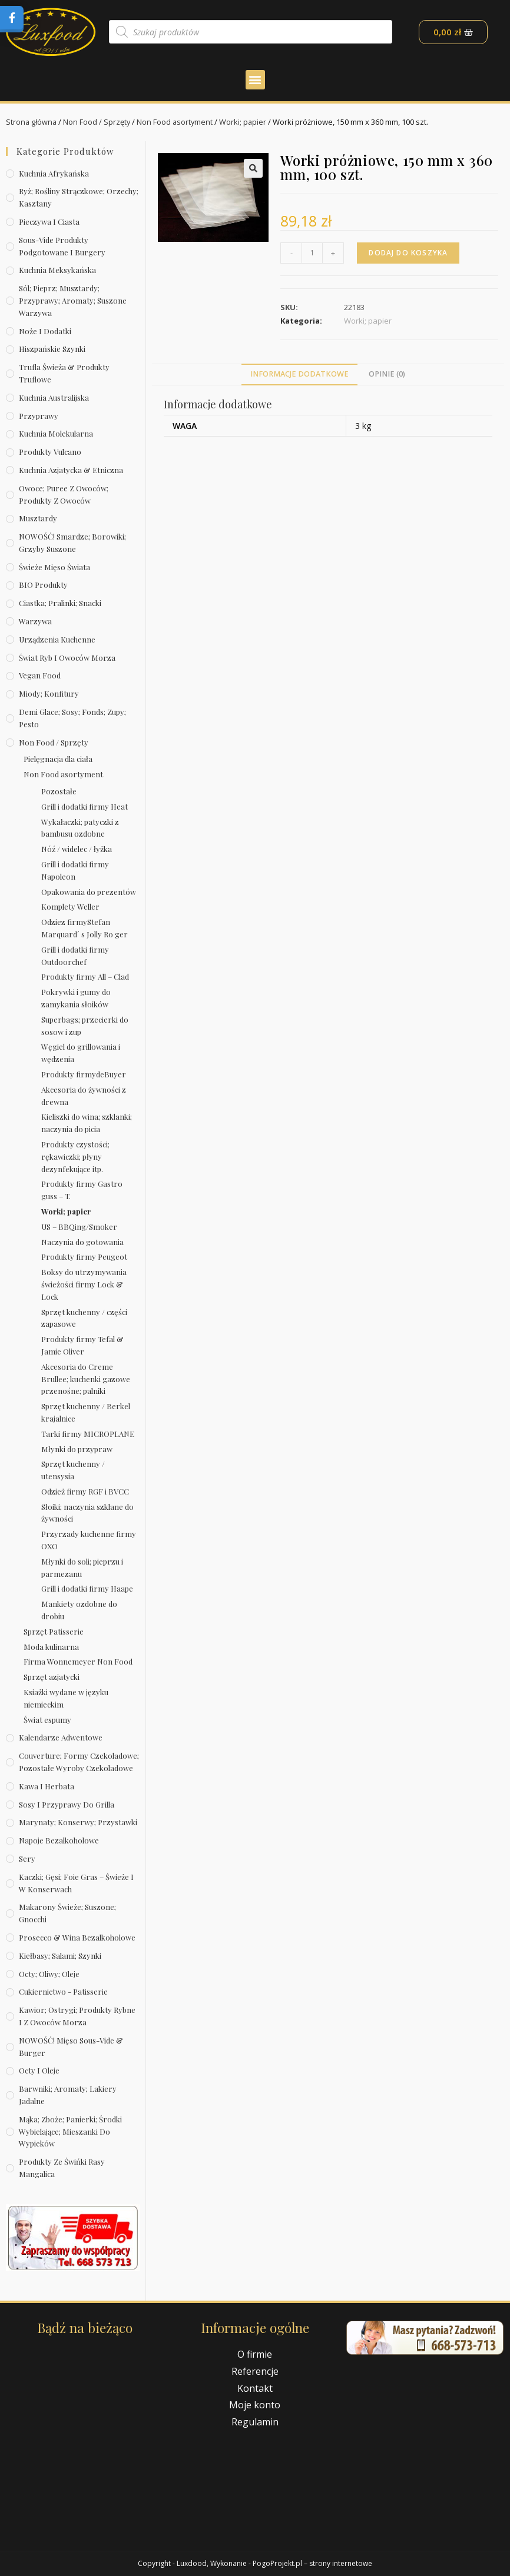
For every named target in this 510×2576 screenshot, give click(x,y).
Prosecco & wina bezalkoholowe (77, 1937)
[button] (255, 79)
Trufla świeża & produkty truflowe (64, 373)
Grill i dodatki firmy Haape (87, 1588)
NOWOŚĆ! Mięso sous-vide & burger (71, 2046)
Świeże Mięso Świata (54, 566)
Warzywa (35, 621)
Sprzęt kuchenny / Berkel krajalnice (85, 1412)
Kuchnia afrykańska (54, 173)
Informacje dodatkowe (299, 374)
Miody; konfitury (49, 693)
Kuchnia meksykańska (57, 270)
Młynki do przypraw (76, 1448)
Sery (27, 1858)
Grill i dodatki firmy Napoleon (75, 870)
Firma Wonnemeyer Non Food (78, 1661)
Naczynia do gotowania (82, 1241)
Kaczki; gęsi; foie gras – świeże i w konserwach (76, 1883)
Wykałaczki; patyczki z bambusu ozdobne (80, 827)
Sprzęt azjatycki (52, 1677)
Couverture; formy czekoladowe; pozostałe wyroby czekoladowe (79, 1761)
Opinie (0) (387, 374)
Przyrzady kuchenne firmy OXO (88, 1540)
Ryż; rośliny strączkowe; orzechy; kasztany (78, 197)
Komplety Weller (70, 906)
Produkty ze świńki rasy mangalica (62, 2167)
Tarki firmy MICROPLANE (87, 1433)
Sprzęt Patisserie (54, 1631)
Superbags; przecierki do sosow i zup (84, 1025)
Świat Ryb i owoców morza (67, 657)
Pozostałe (59, 791)
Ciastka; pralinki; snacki (60, 603)
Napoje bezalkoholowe (59, 1840)
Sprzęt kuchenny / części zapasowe (84, 1317)
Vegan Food (40, 675)
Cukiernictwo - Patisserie (63, 1991)
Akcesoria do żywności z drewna (83, 1095)
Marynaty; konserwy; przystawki (78, 1822)
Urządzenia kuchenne (57, 639)
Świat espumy (47, 1719)
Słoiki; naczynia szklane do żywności (87, 1512)
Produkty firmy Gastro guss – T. (81, 1190)
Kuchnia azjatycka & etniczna (71, 470)
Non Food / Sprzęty (98, 122)
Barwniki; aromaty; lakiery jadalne (68, 2095)
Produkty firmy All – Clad (85, 976)
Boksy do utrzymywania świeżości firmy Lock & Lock (84, 1284)
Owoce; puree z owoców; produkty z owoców (63, 493)
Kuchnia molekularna (56, 433)
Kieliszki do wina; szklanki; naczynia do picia (86, 1122)
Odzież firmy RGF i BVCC (85, 1491)
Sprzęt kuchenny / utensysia (73, 1470)
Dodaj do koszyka (409, 252)
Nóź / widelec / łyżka (76, 849)
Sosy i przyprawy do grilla (66, 1804)
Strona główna (32, 122)
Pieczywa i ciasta (49, 222)
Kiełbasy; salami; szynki (60, 1956)
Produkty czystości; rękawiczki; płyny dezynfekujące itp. (75, 1156)
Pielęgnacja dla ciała (58, 759)
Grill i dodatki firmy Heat (84, 806)
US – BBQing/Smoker (79, 1226)
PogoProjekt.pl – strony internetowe (312, 2563)
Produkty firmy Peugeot (84, 1257)
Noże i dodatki (45, 330)
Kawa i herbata (46, 1786)
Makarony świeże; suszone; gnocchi (67, 1913)
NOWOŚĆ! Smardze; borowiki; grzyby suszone (72, 542)
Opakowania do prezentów (88, 891)
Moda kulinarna (51, 1646)
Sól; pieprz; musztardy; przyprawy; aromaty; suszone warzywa (73, 300)
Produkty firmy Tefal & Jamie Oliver (82, 1345)
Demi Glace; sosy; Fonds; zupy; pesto (72, 718)
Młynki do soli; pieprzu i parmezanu (82, 1567)
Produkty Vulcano (50, 452)
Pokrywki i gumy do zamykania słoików (76, 998)
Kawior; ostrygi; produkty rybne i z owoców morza (77, 2016)
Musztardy (38, 518)
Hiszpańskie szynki (52, 349)
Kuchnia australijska (54, 397)
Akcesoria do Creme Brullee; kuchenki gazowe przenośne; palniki (85, 1378)
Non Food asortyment (177, 122)
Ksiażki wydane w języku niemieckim (66, 1698)
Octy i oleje (39, 2070)
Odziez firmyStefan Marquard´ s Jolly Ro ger (84, 928)
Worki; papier (246, 122)
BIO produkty (43, 585)
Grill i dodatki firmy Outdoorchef (75, 955)
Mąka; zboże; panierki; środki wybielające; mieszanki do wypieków (70, 2131)
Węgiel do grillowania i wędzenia (80, 1052)
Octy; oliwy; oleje (49, 1973)
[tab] (299, 374)
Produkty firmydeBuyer (83, 1074)
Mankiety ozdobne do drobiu (79, 1610)
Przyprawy (38, 415)
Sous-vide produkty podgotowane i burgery (62, 245)
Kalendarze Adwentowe (60, 1737)
